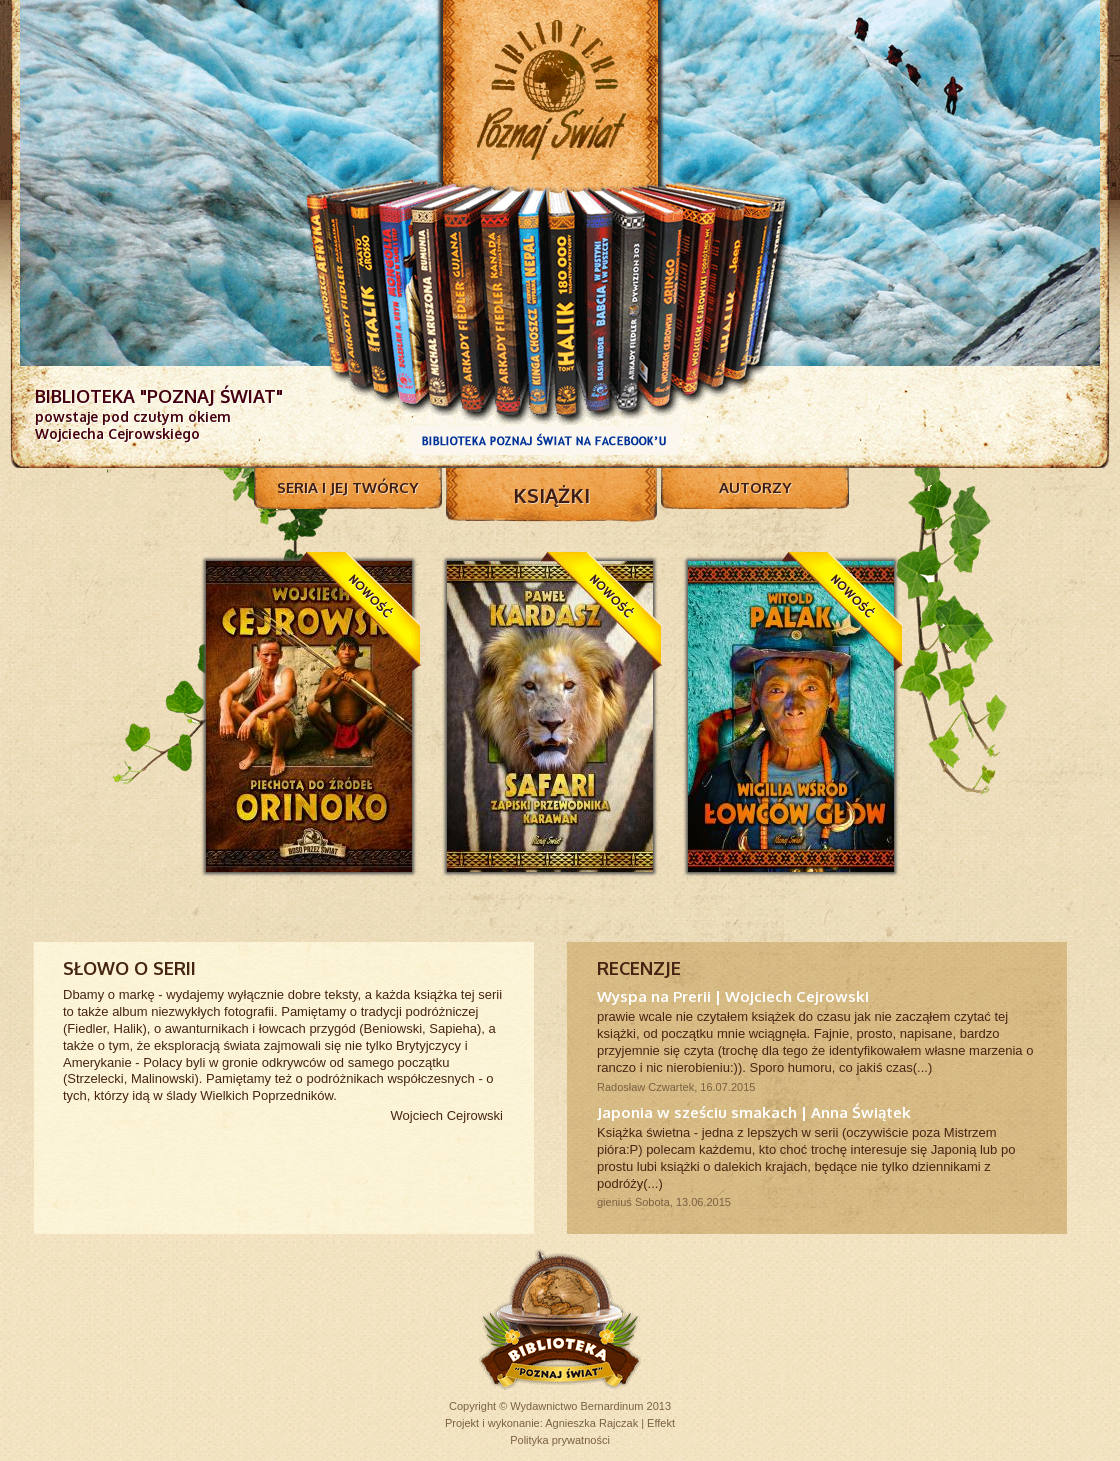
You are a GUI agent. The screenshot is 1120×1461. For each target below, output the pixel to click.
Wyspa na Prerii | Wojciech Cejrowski (733, 996)
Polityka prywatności (560, 1440)
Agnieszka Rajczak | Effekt (610, 1423)
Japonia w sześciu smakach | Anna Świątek (754, 1112)
